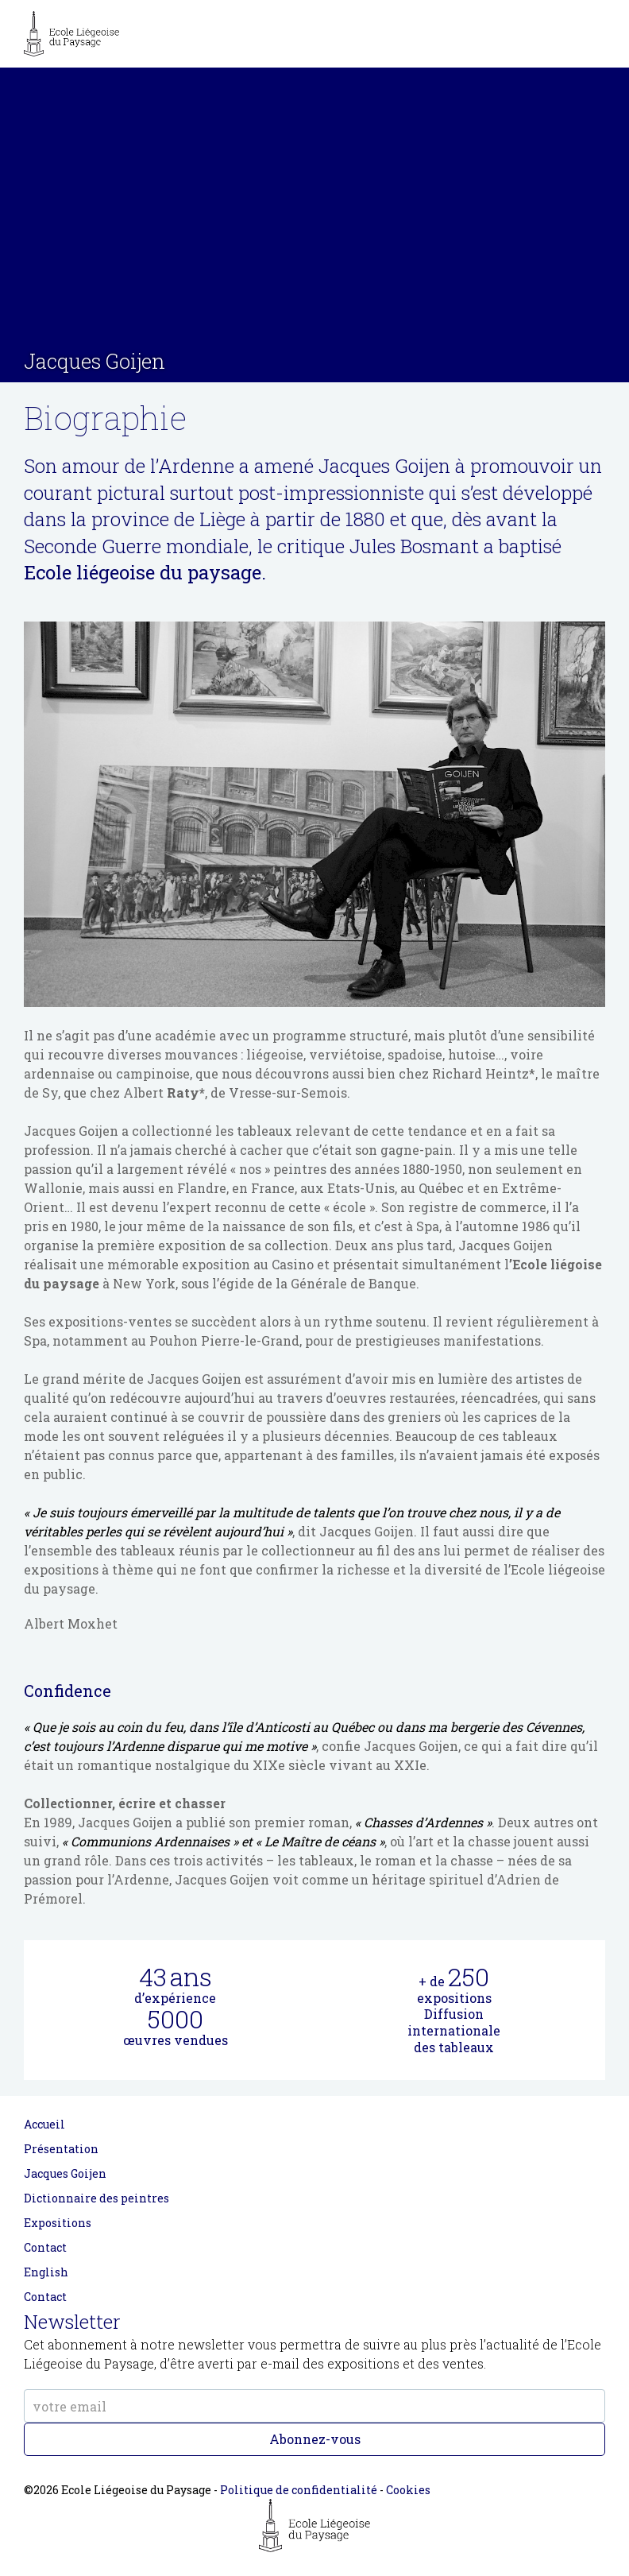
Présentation (61, 2148)
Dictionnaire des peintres (96, 2198)
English (46, 2272)
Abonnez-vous (315, 2439)
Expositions (57, 2222)
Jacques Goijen (65, 2173)
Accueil (44, 2124)
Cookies (408, 2489)
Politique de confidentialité (298, 2489)
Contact (45, 2247)
